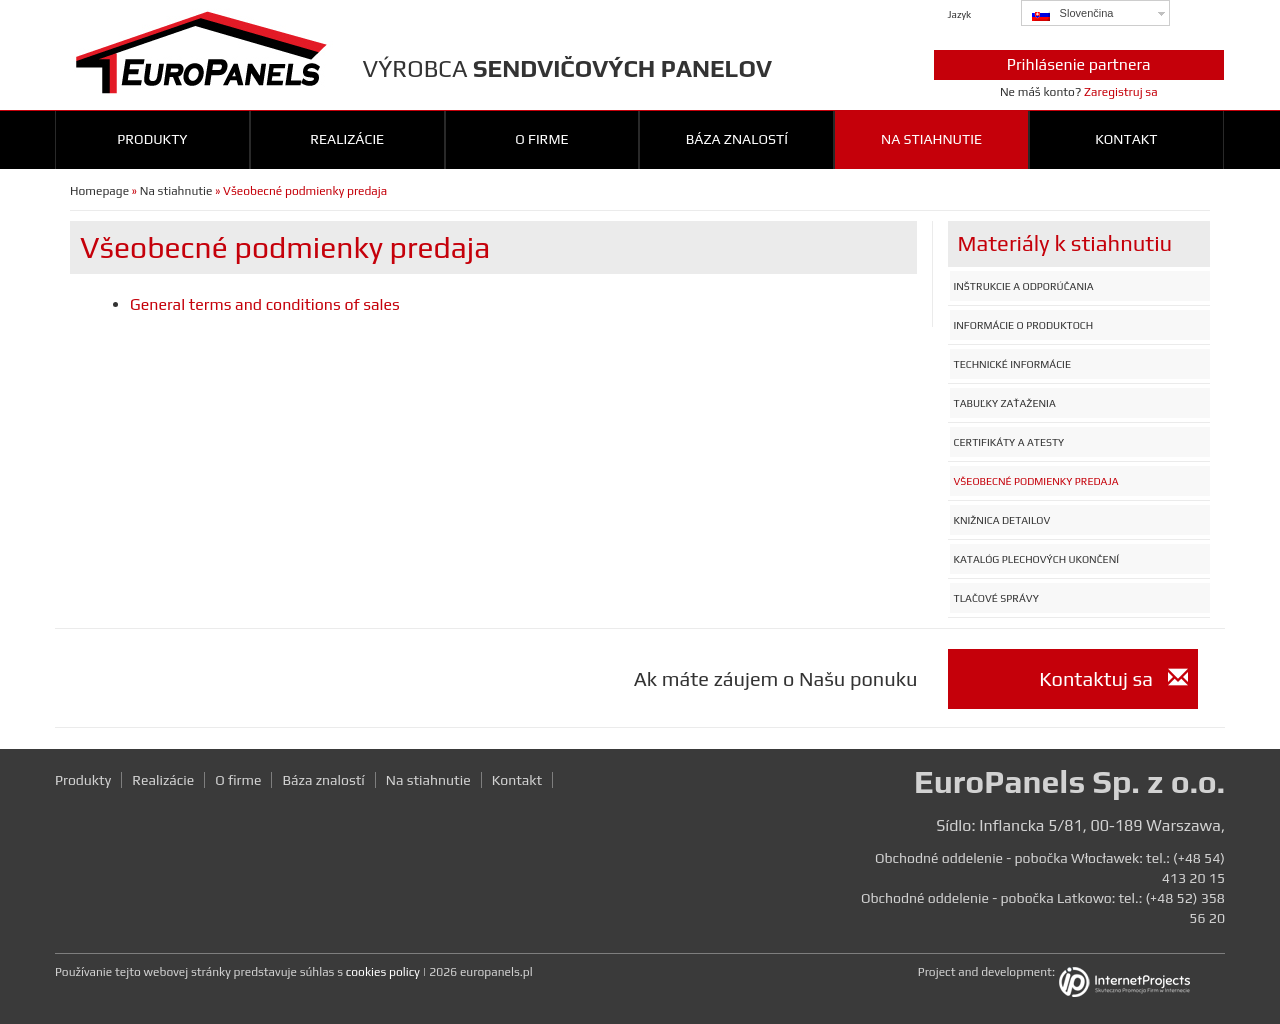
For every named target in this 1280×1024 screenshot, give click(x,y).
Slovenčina (1073, 14)
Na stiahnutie (931, 139)
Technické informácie (1012, 364)
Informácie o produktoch (1024, 325)
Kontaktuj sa (1113, 678)
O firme (541, 139)
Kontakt (1126, 139)
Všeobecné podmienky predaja (1036, 481)
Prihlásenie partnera (1079, 64)
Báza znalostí (737, 139)
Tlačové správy (996, 598)
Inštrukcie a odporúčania (1024, 286)
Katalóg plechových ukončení (1037, 559)
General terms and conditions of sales (265, 304)
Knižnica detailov (1002, 520)
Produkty (152, 139)
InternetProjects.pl (1140, 984)
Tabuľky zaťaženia (1005, 403)
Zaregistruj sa (1121, 92)
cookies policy (383, 972)
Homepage (99, 191)
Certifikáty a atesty (1009, 442)
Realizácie (347, 139)
